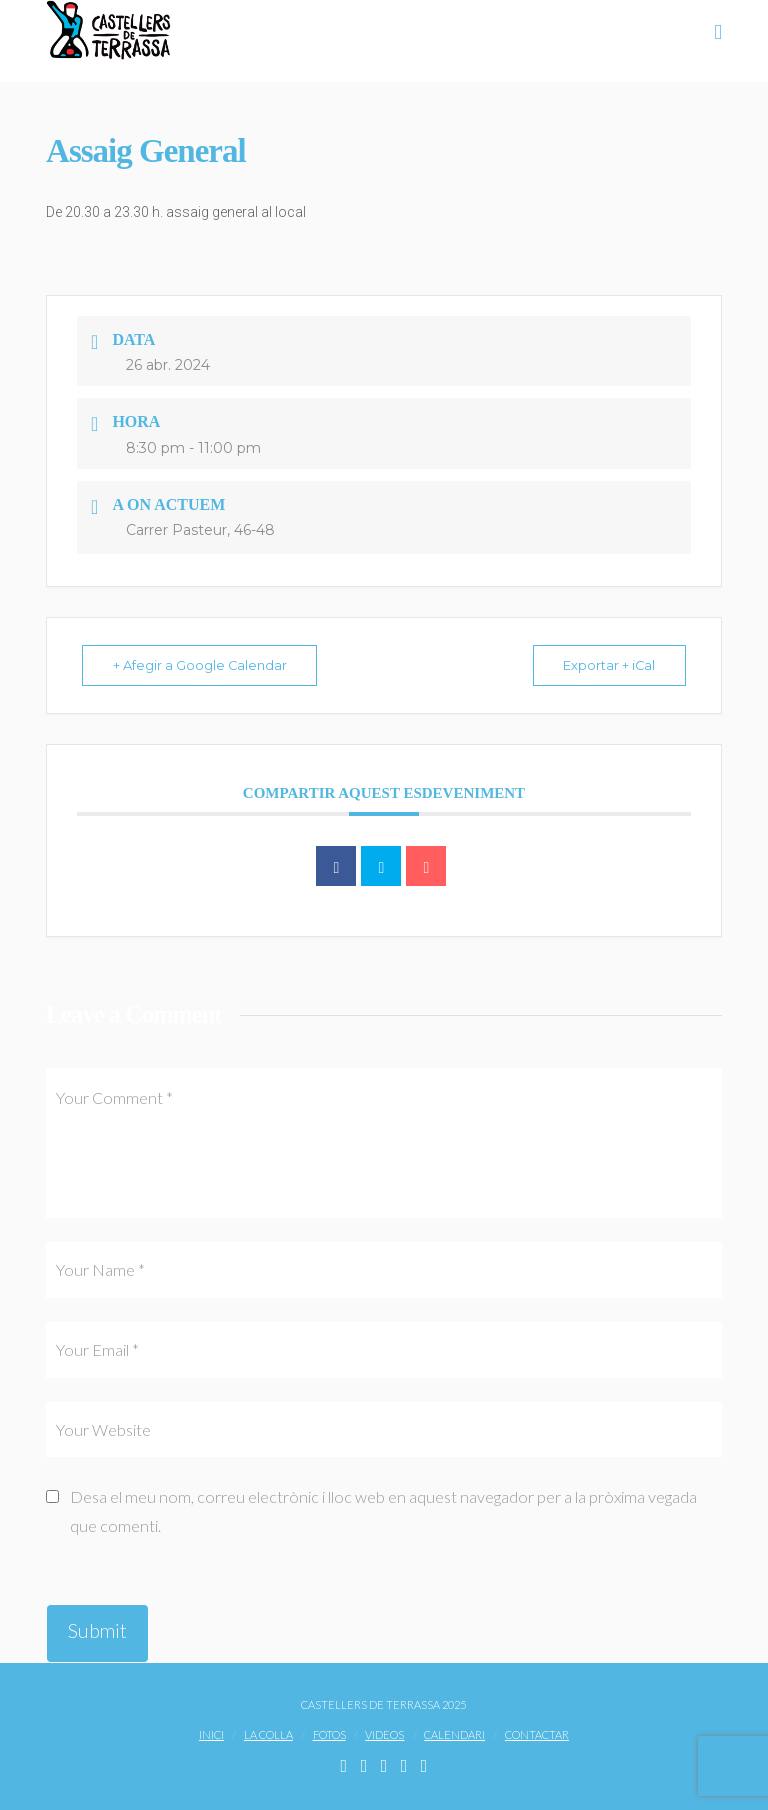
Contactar (537, 1734)
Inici (211, 1734)
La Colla (268, 1734)
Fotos (329, 1734)
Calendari (454, 1734)
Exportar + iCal (604, 665)
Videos (384, 1734)
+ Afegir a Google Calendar (204, 665)
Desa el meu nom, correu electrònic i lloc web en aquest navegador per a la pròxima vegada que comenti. (383, 1511)
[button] (718, 31)
